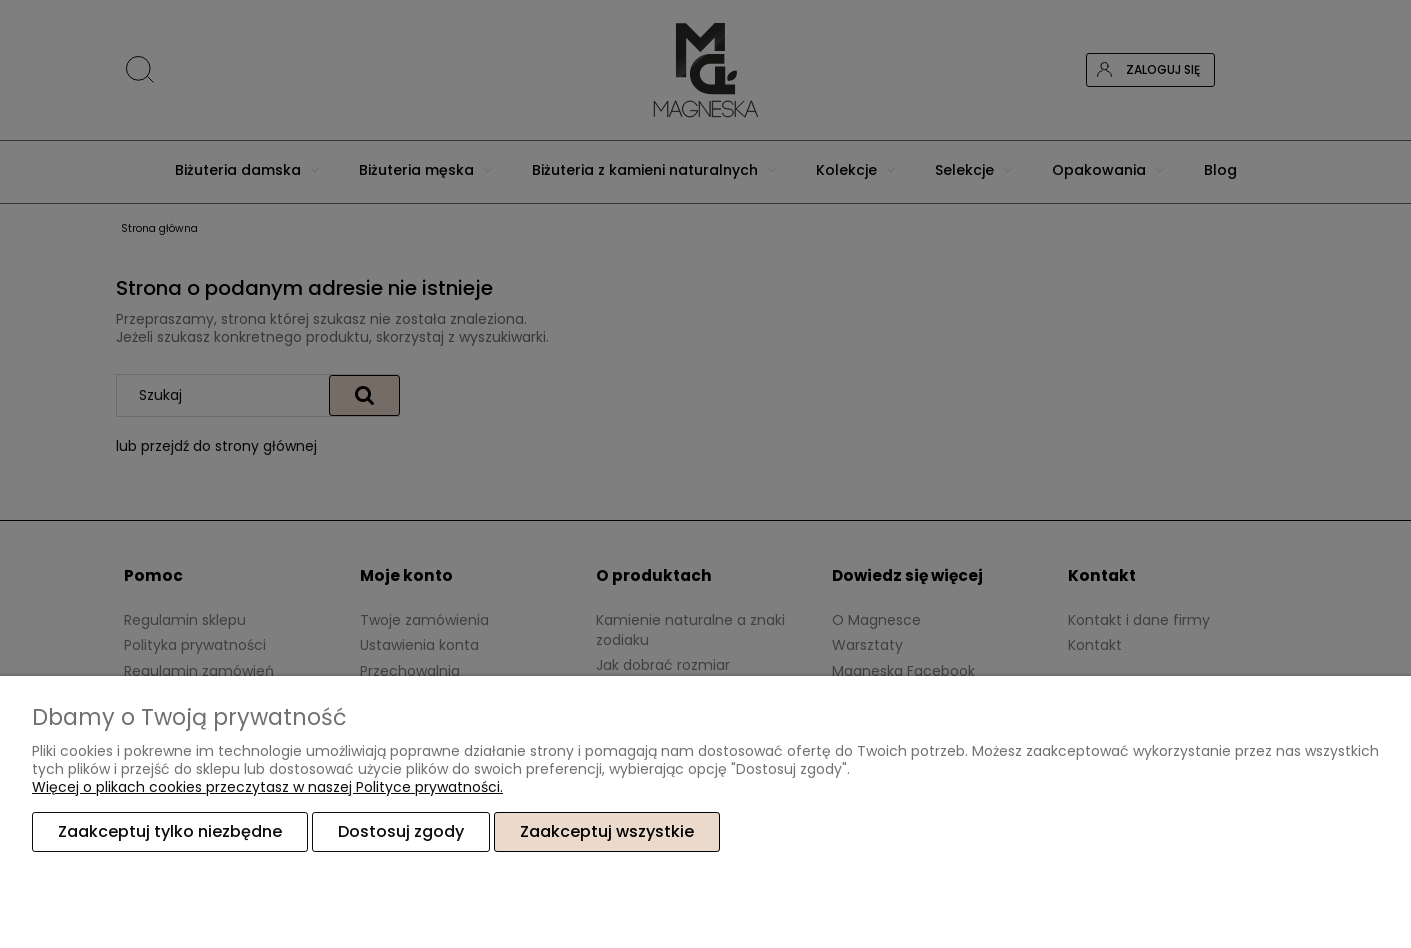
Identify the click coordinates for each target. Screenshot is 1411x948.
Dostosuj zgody (401, 831)
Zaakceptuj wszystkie (607, 831)
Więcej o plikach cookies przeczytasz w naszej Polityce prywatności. (267, 787)
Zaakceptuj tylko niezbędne (170, 831)
